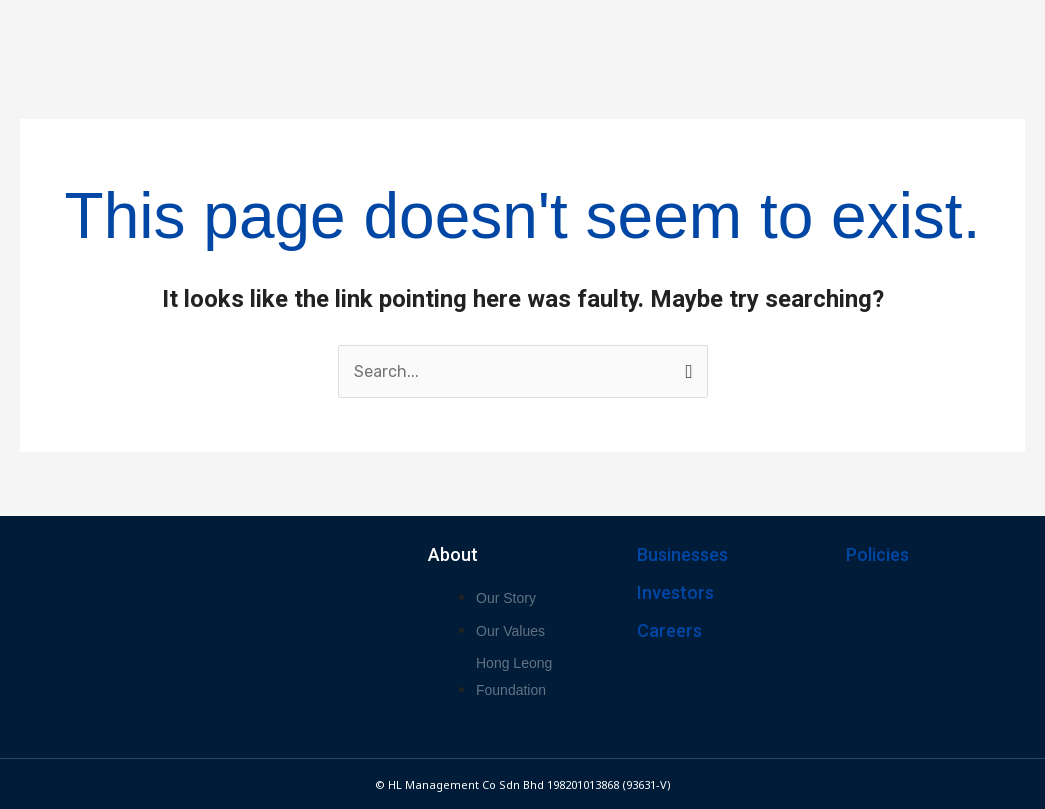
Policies (877, 554)
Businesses (682, 554)
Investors (675, 592)
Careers (669, 630)
